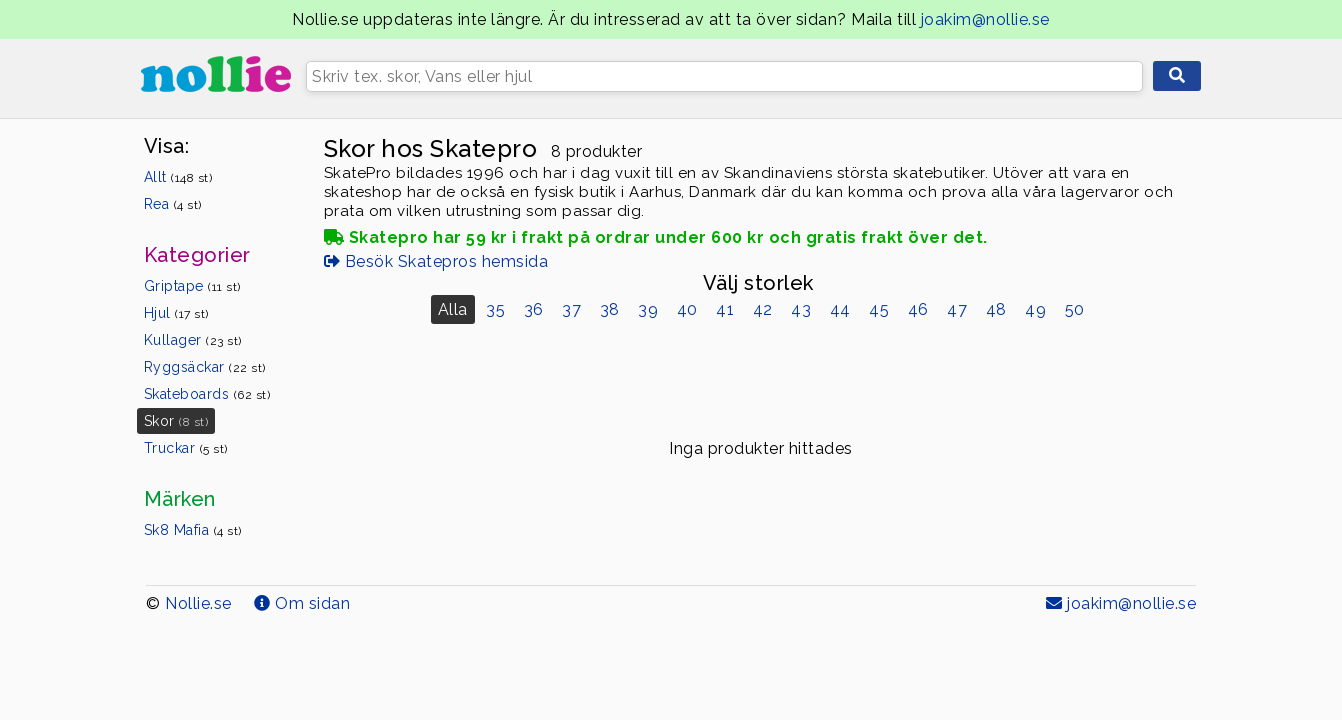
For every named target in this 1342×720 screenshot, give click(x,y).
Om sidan (302, 603)
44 (840, 309)
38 (610, 309)
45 (879, 309)
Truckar (186, 448)
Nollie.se (198, 603)
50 (1075, 309)
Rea (173, 204)
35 (495, 309)
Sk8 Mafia (193, 530)
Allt (178, 177)
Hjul (176, 313)
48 (996, 309)
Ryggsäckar (205, 367)
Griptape (192, 286)
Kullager (193, 340)
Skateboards (207, 394)
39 (648, 309)
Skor (176, 421)
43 (801, 309)
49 (1035, 309)
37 (571, 309)
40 (687, 309)
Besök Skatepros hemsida (436, 261)
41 (725, 309)
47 (957, 309)
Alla (453, 309)
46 (918, 309)
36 (534, 309)
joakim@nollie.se (985, 19)
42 (763, 309)
